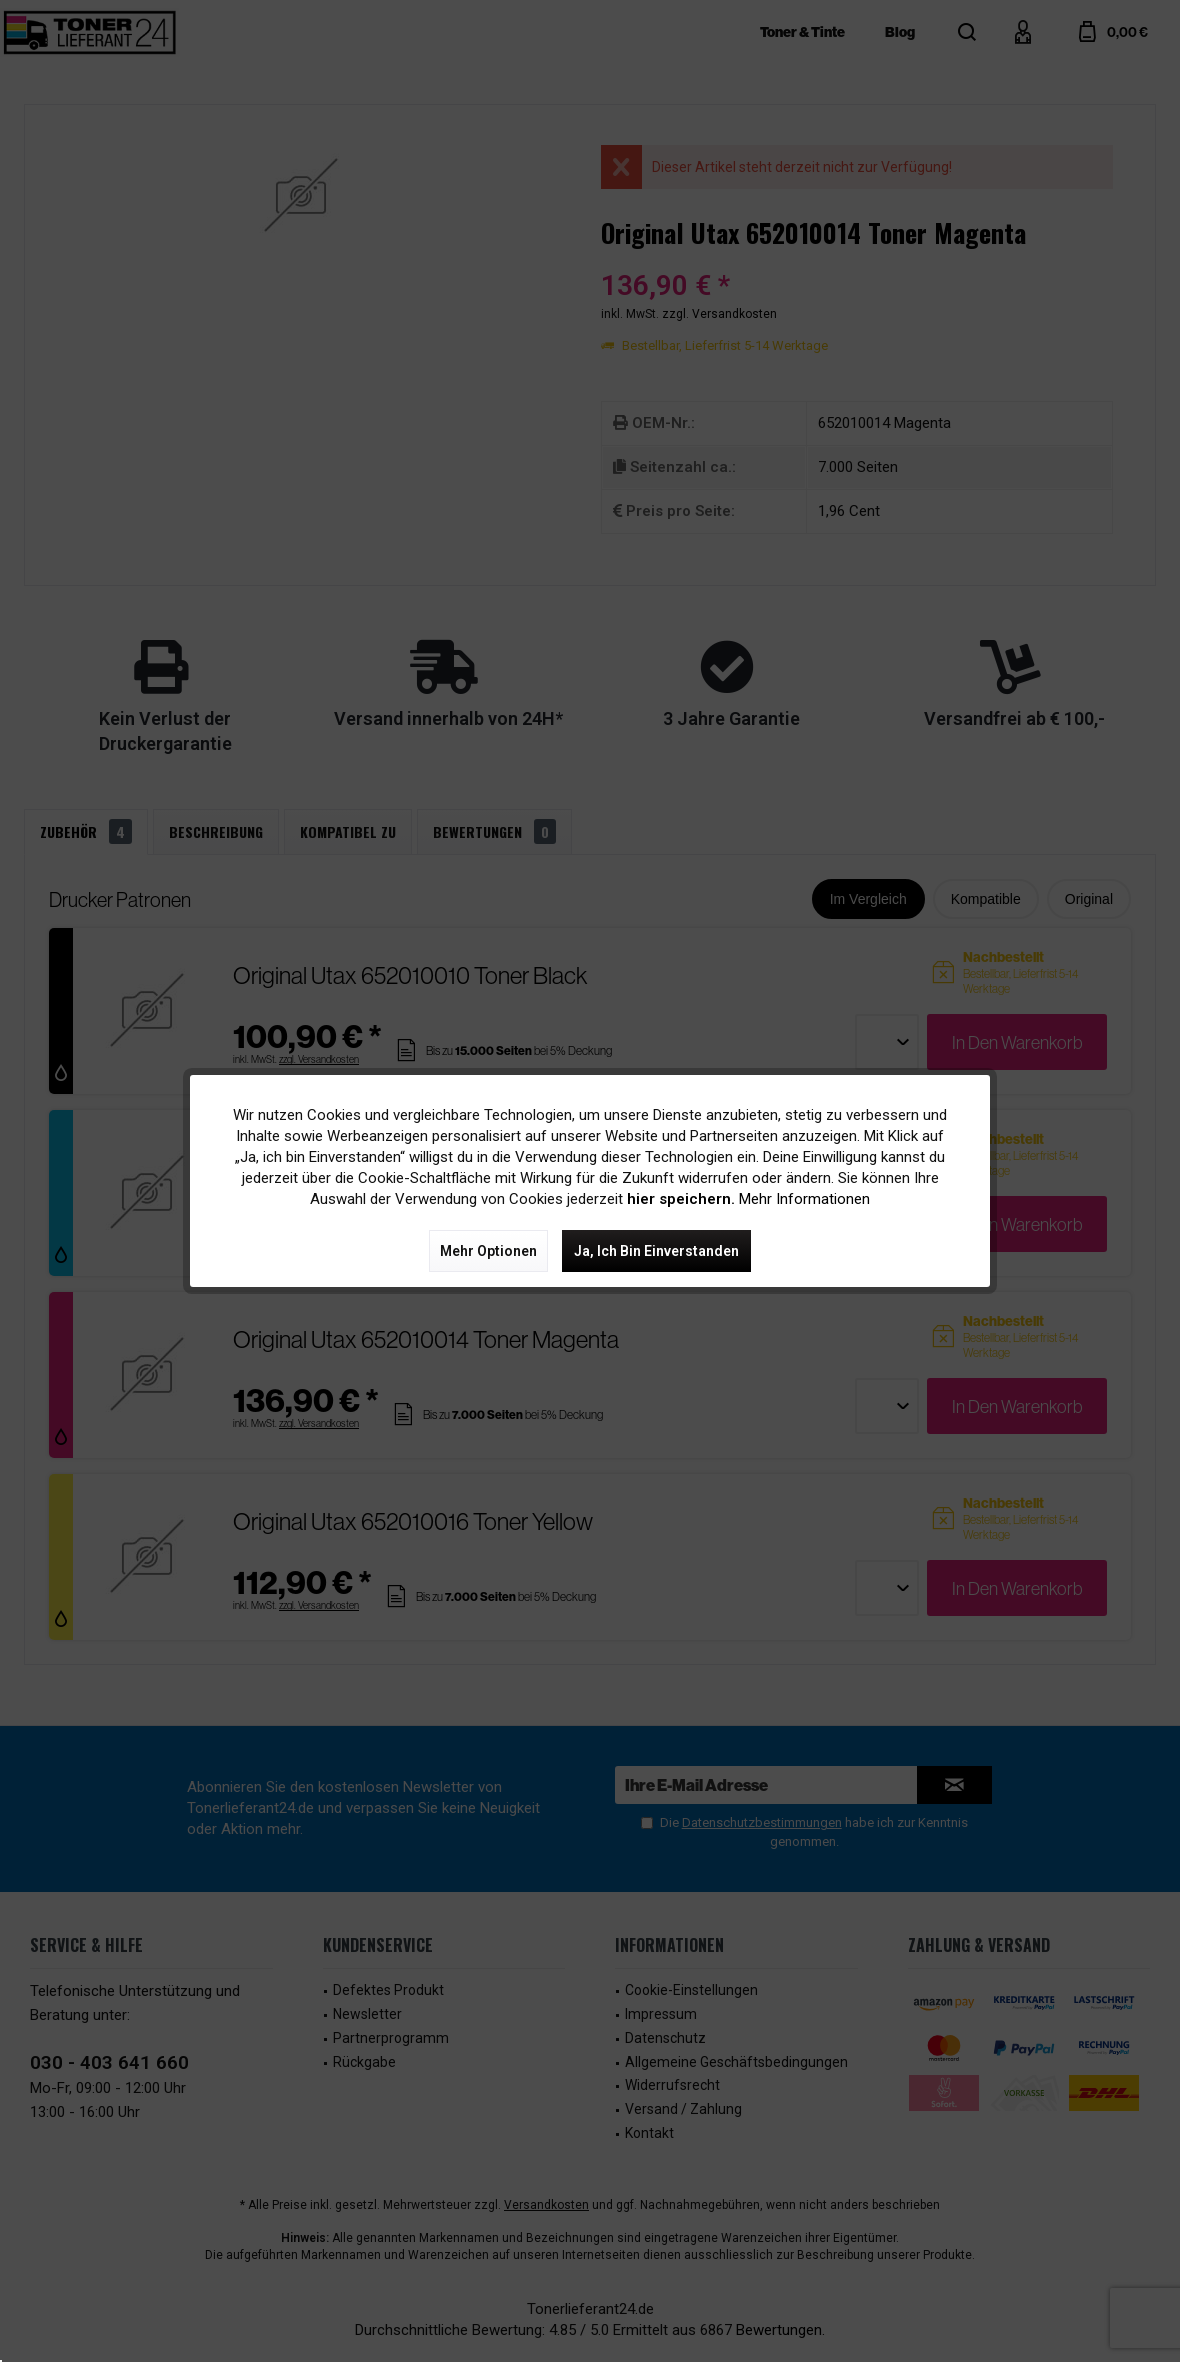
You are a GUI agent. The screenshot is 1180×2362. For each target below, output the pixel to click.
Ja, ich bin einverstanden (656, 1251)
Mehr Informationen (804, 1199)
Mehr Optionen (488, 1251)
